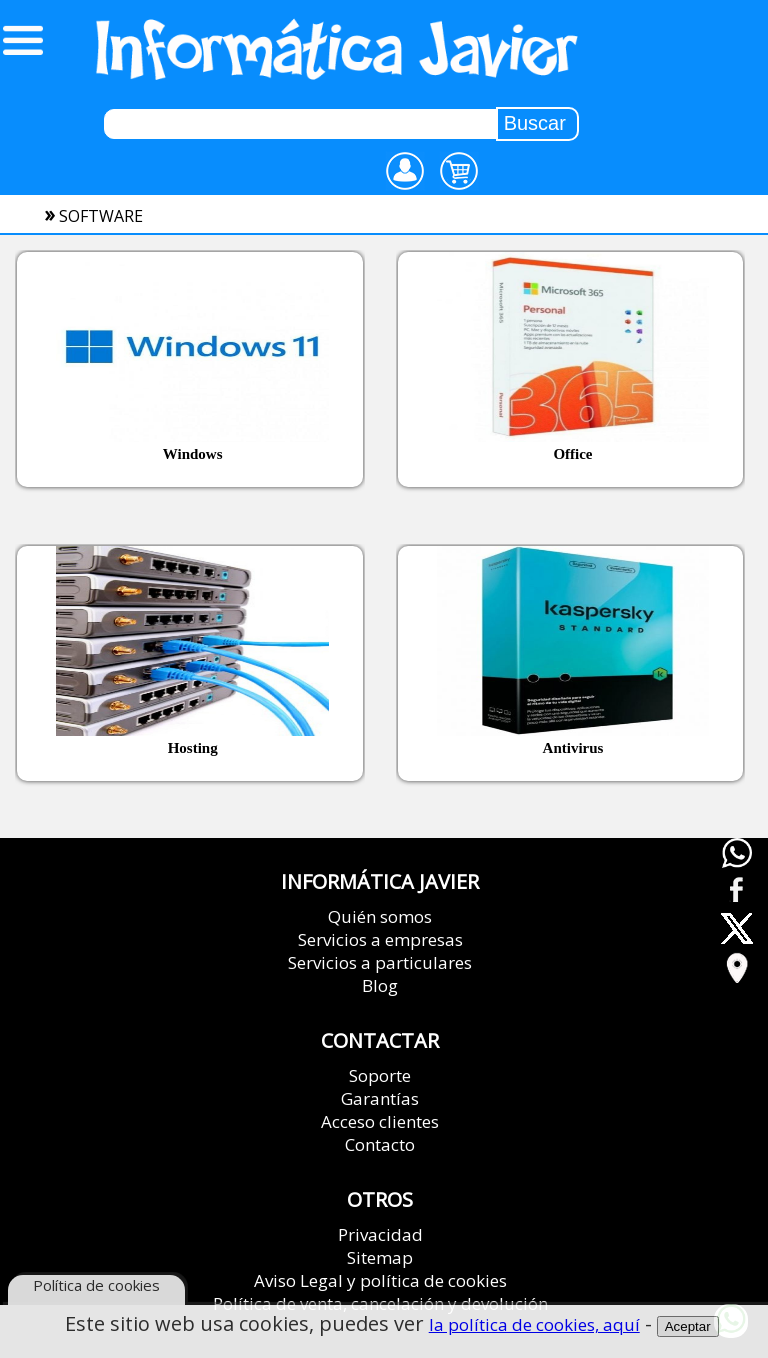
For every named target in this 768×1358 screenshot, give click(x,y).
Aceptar (688, 1327)
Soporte (380, 1075)
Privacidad (380, 1234)
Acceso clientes (380, 1121)
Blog (380, 985)
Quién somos (380, 916)
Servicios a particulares (380, 962)
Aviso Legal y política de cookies (380, 1280)
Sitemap (380, 1257)
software (101, 216)
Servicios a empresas (380, 939)
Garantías (380, 1098)
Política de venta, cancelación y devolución (380, 1303)
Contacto (380, 1144)
